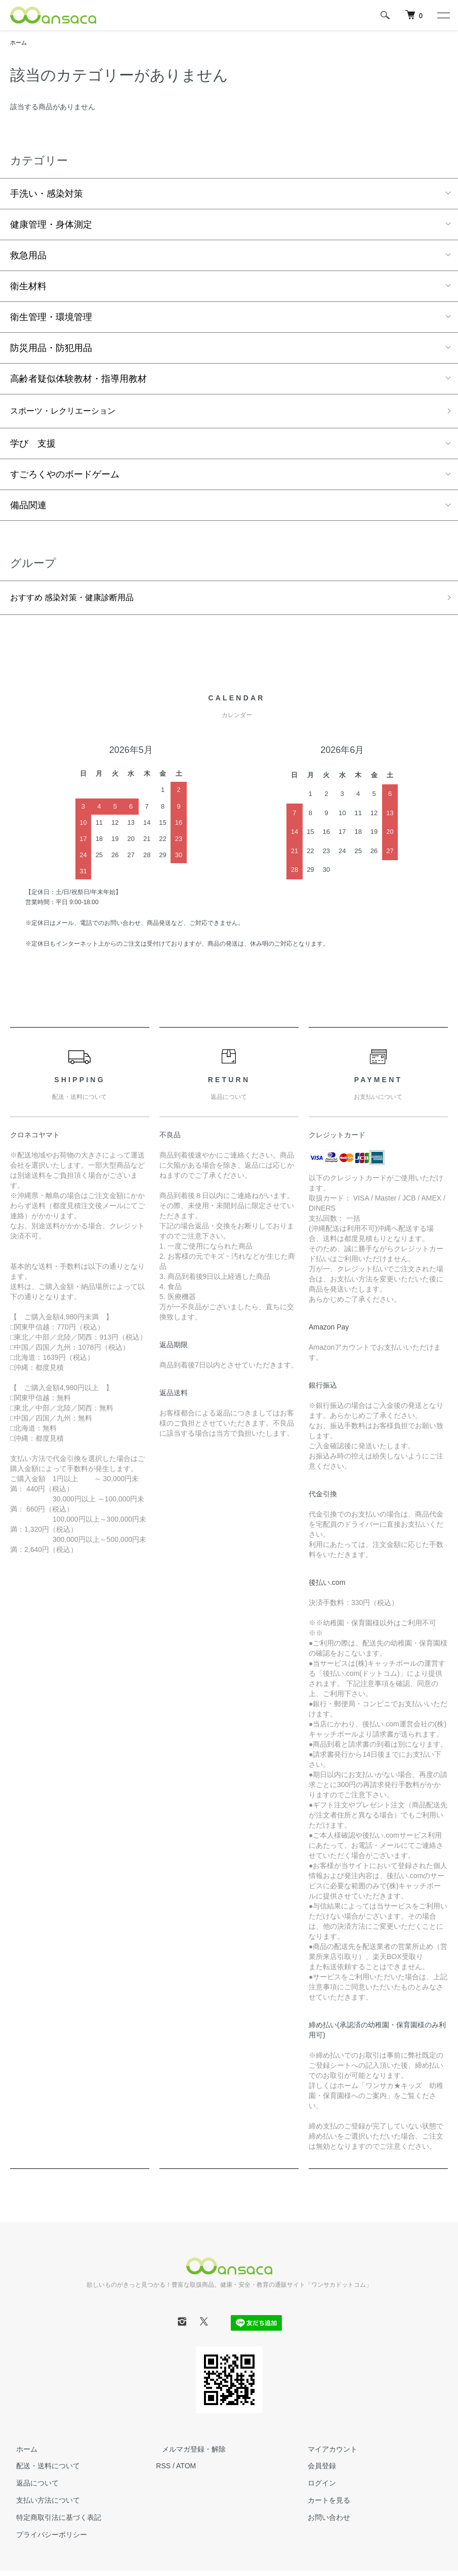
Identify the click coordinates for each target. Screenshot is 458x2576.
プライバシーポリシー (45, 2539)
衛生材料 (28, 287)
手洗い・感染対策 (46, 195)
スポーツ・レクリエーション (69, 413)
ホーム (19, 43)
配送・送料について (42, 2471)
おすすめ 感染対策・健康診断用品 (79, 602)
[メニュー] (443, 15)
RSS (163, 2471)
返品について (31, 2488)
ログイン (316, 2488)
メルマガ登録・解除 (188, 2454)
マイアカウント (327, 2454)
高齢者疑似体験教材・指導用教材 (78, 380)
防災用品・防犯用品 (51, 349)
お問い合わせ (323, 2522)
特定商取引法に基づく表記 (52, 2522)
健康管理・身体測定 (51, 225)
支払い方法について (42, 2505)
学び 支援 (33, 446)
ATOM (186, 2471)
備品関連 (28, 508)
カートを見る (323, 2505)
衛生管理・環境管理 (51, 318)
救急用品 (28, 256)
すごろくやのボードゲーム (64, 477)
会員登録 (316, 2471)
